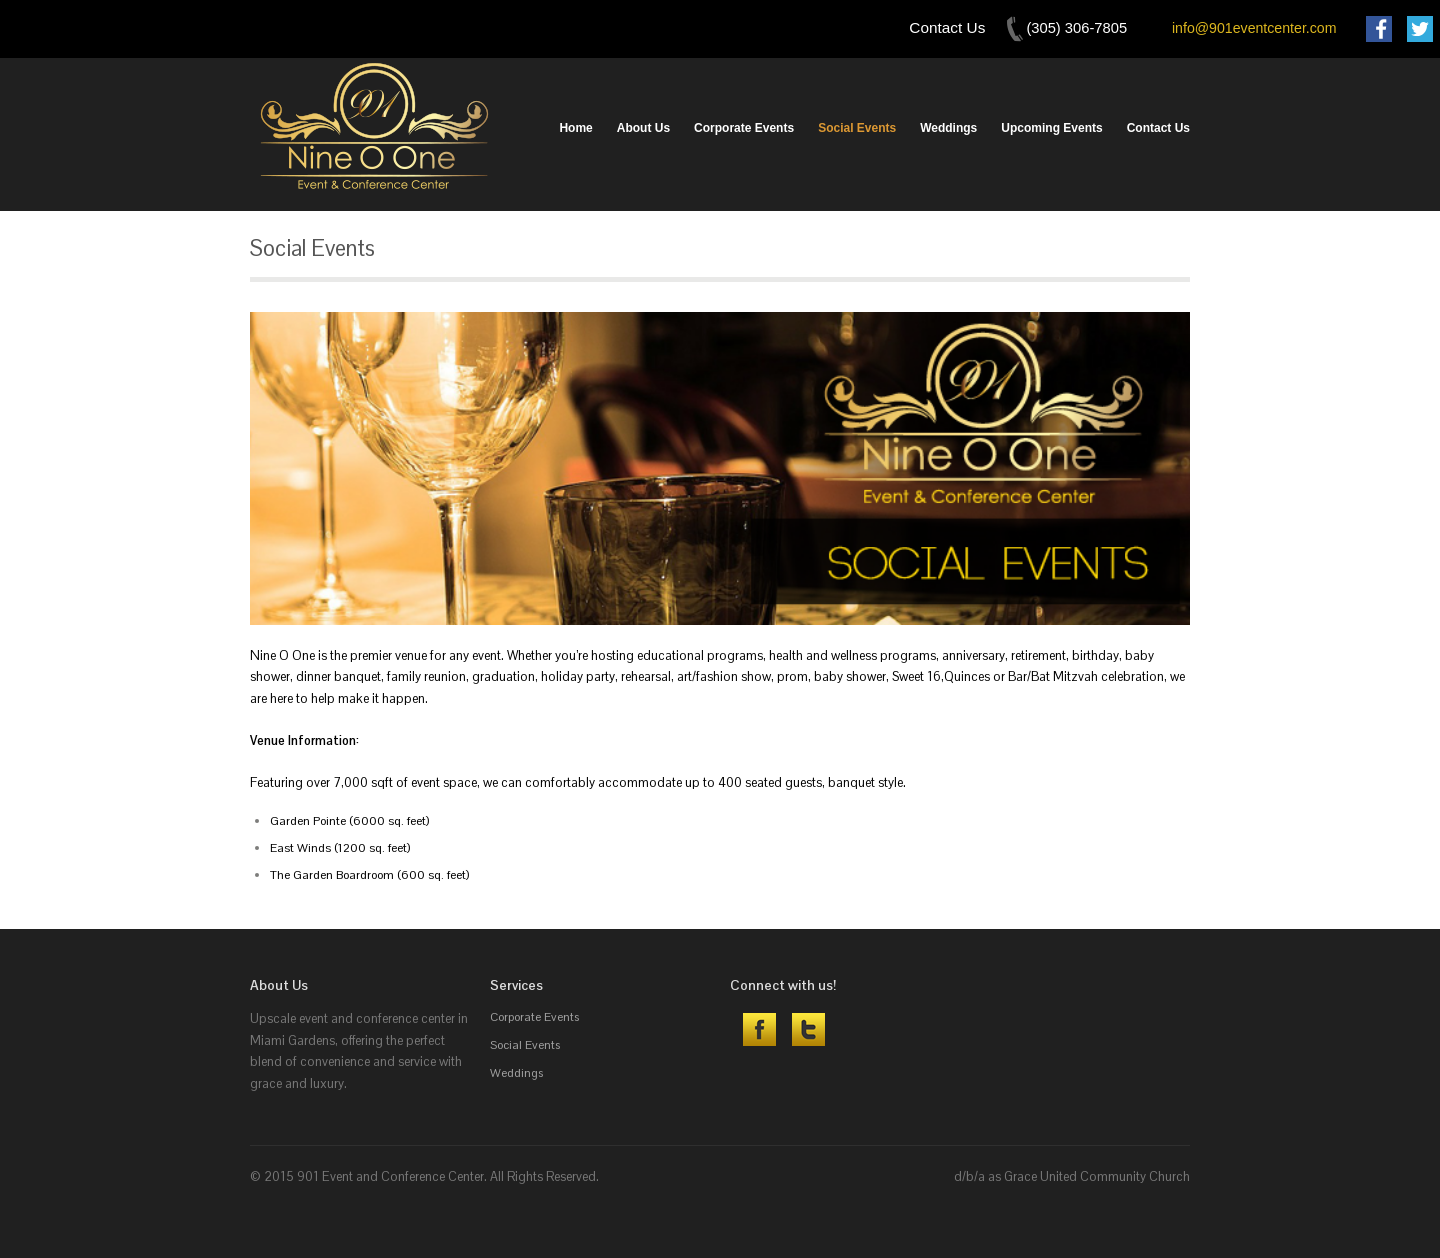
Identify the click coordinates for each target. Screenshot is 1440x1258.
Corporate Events (744, 128)
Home (575, 128)
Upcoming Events (1051, 128)
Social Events (857, 128)
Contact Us (1158, 128)
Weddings (948, 128)
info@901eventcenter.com (1254, 28)
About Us (643, 128)
